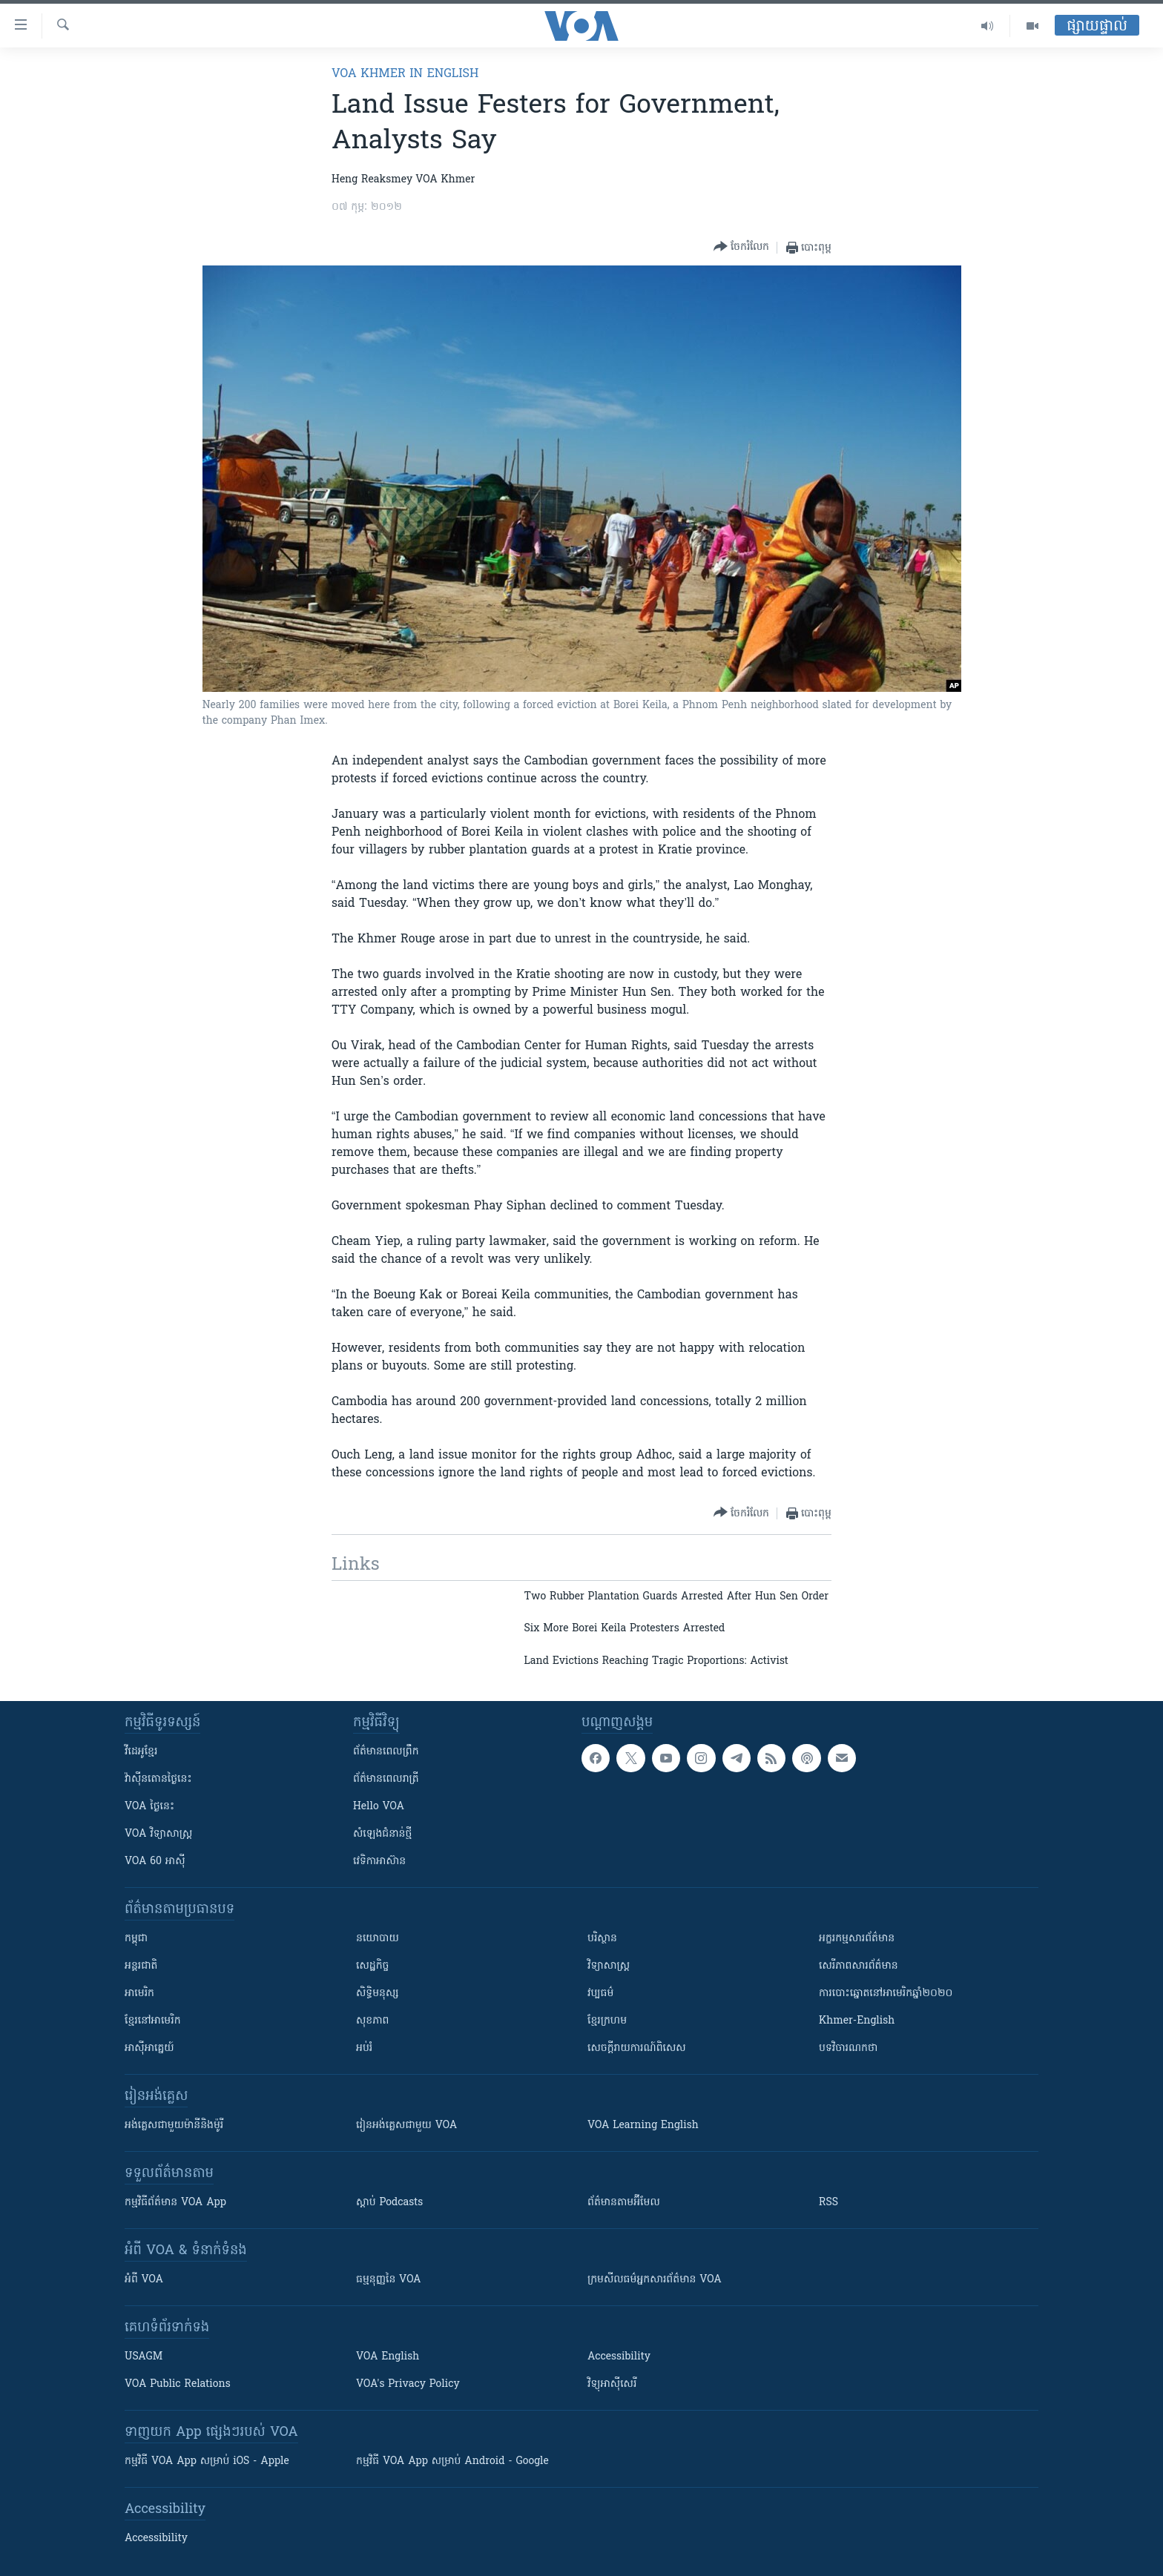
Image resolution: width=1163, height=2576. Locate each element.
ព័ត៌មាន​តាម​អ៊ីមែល (623, 2202)
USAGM (143, 2357)
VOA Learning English (643, 2125)
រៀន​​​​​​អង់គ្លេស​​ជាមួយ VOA (406, 2125)
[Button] (741, 247)
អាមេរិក (139, 1993)
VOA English (387, 2357)
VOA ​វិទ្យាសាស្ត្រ (158, 1834)
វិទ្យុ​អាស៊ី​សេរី (611, 2384)
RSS (828, 2202)
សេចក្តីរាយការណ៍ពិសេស (636, 2048)
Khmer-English (857, 2021)
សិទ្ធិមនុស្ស (377, 1993)
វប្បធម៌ (600, 1993)
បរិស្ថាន (602, 1938)
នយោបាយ (377, 1938)
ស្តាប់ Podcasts (389, 2202)
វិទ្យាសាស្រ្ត (608, 1966)
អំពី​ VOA (144, 2280)
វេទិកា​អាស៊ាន (379, 1861)
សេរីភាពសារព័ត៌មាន (858, 1966)
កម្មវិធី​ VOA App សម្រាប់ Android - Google (452, 2461)
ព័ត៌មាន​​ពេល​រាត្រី (386, 1779)
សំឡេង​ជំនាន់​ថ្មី (382, 1834)
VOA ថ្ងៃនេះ (149, 1806)
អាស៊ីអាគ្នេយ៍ (149, 2048)
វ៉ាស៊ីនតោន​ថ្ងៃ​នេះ (158, 1779)
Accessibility (618, 2357)
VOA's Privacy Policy (408, 2384)
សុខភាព (372, 2021)
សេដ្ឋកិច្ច (372, 1966)
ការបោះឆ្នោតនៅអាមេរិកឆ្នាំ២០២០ (885, 1993)
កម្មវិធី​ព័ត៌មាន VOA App (175, 2202)
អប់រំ (364, 2048)
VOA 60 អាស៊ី (155, 1861)
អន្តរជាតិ (141, 1966)
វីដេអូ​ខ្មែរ (141, 1752)
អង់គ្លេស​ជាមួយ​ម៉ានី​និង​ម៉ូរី (174, 2125)
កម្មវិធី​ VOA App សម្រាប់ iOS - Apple (207, 2461)
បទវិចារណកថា (848, 2048)
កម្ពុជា (136, 1938)
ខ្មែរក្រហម (607, 2021)
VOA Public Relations (178, 2384)
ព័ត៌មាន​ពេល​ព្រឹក (386, 1752)
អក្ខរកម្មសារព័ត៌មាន (857, 1938)
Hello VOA (378, 1806)
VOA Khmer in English (405, 74)
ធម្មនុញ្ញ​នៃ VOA (388, 2280)
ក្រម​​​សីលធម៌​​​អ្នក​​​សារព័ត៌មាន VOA (654, 2280)
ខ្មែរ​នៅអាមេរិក (153, 2021)
